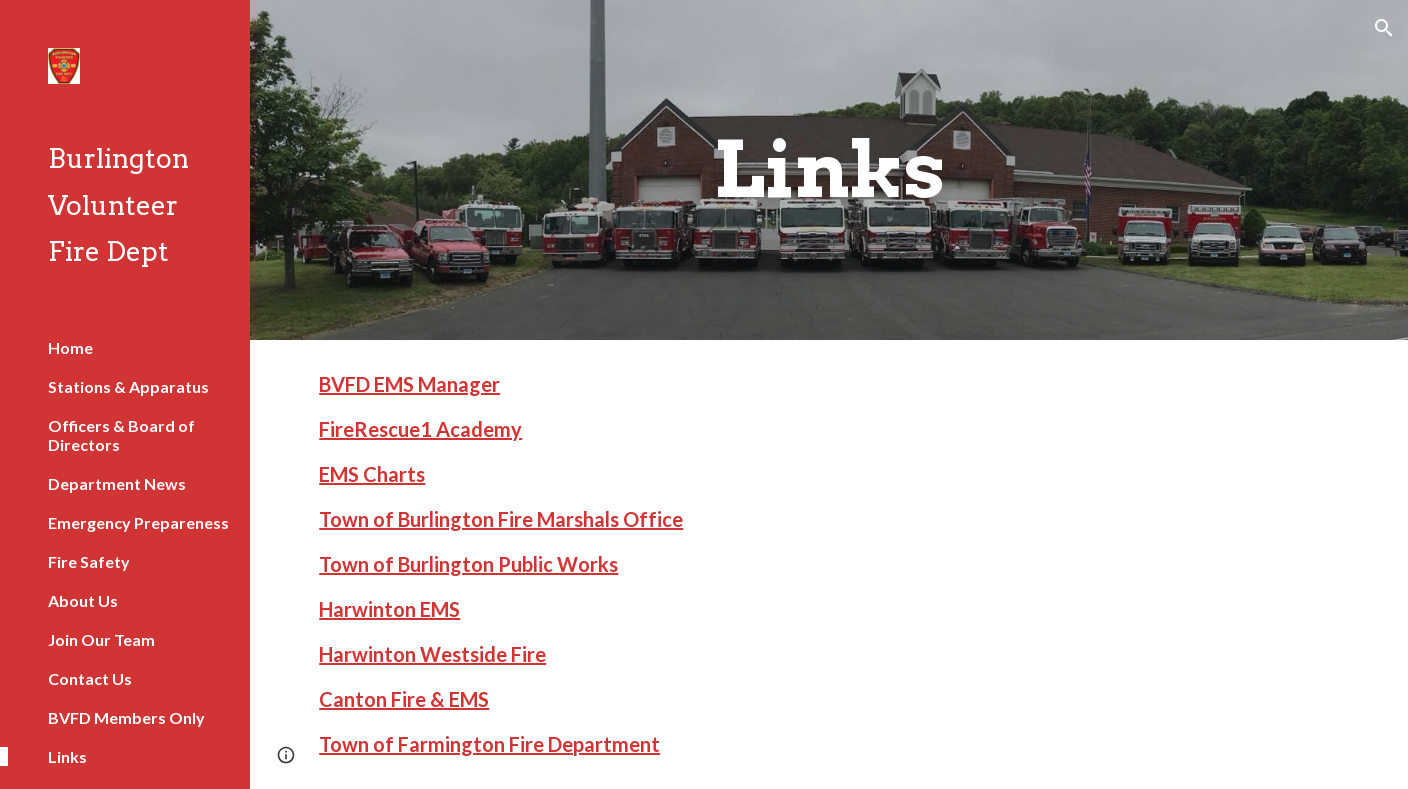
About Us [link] (83, 600)
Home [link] (70, 347)
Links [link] (67, 756)
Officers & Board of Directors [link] (121, 435)
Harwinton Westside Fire (432, 654)
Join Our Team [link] (101, 639)
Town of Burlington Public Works (468, 564)
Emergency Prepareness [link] (138, 522)
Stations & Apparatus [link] (128, 386)
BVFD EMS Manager (409, 384)
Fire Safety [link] (89, 561)
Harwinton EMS (389, 609)
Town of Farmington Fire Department (489, 744)
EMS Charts (372, 474)
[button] (1384, 28)
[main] (828, 170)
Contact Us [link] (90, 678)
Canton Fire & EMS (404, 699)
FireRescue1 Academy (420, 429)
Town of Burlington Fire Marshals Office (501, 519)
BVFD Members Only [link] (126, 717)
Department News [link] (117, 483)
